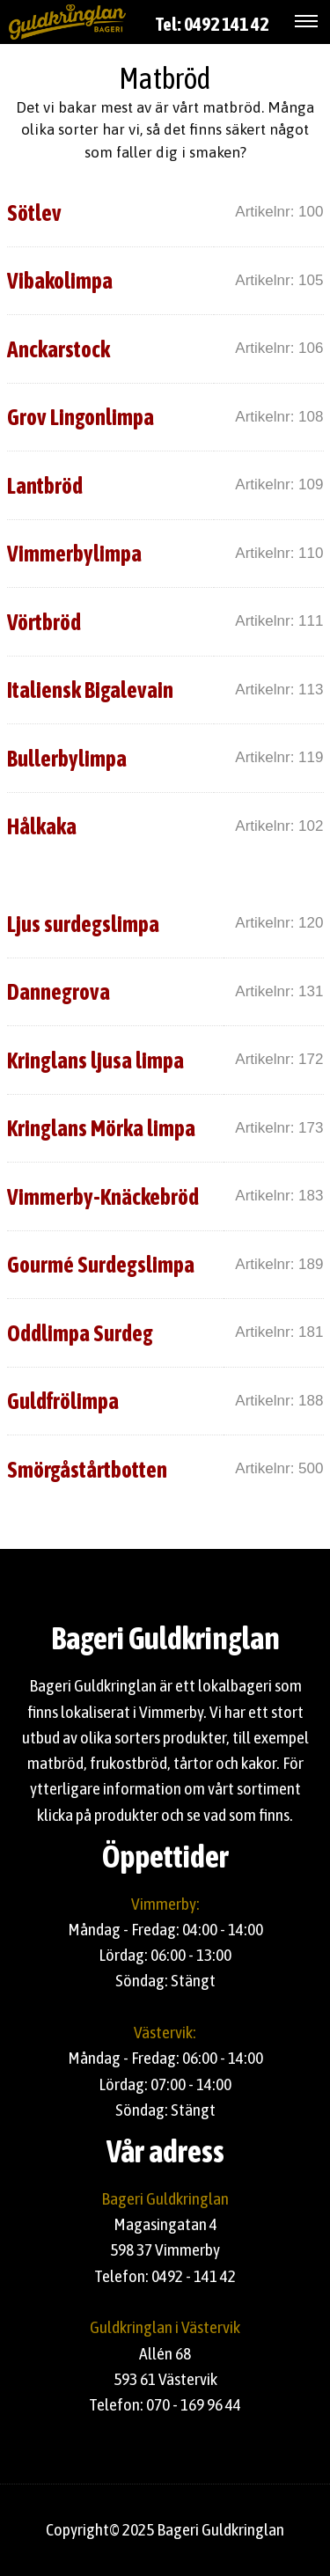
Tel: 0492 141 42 (212, 24)
